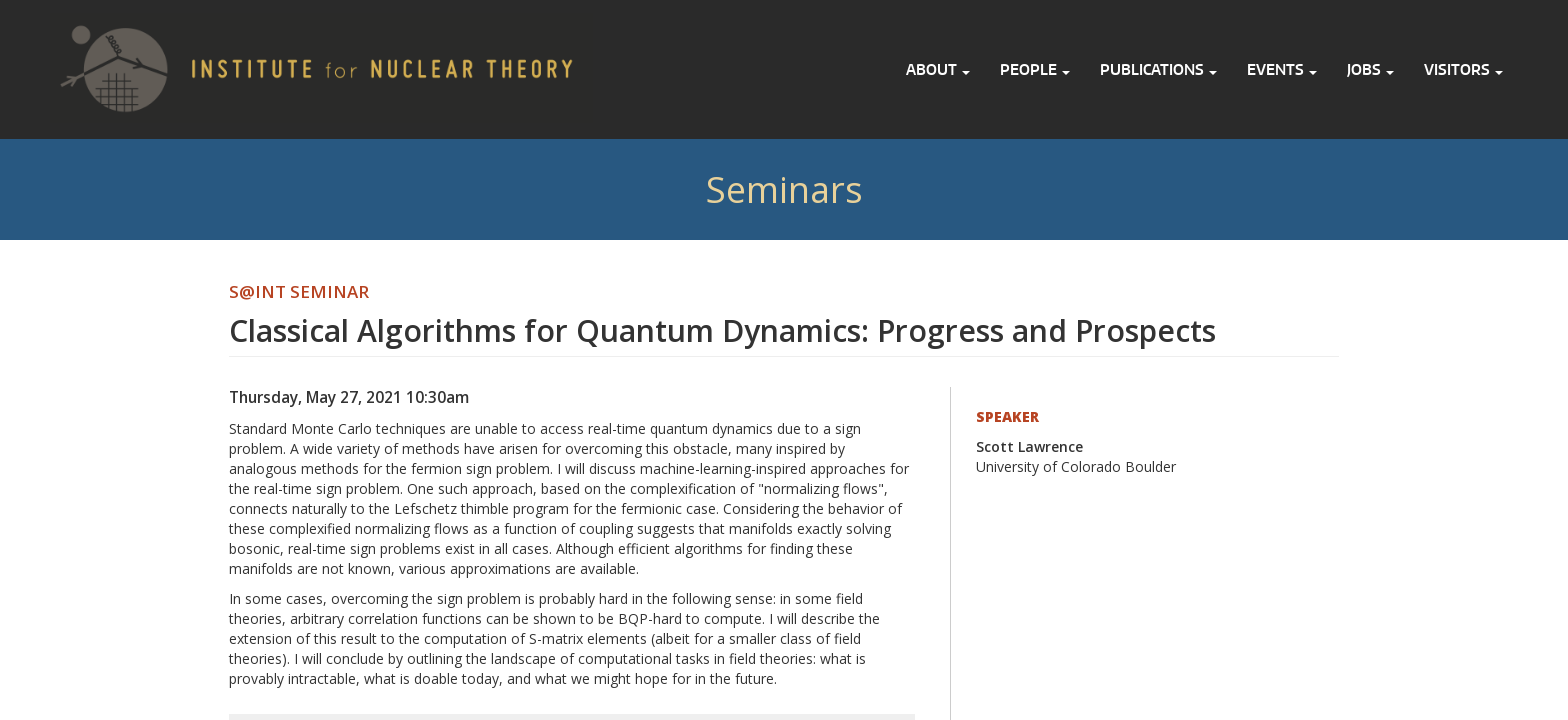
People (1035, 69)
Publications (1158, 69)
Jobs (1370, 69)
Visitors (1463, 69)
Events (1282, 69)
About (938, 69)
